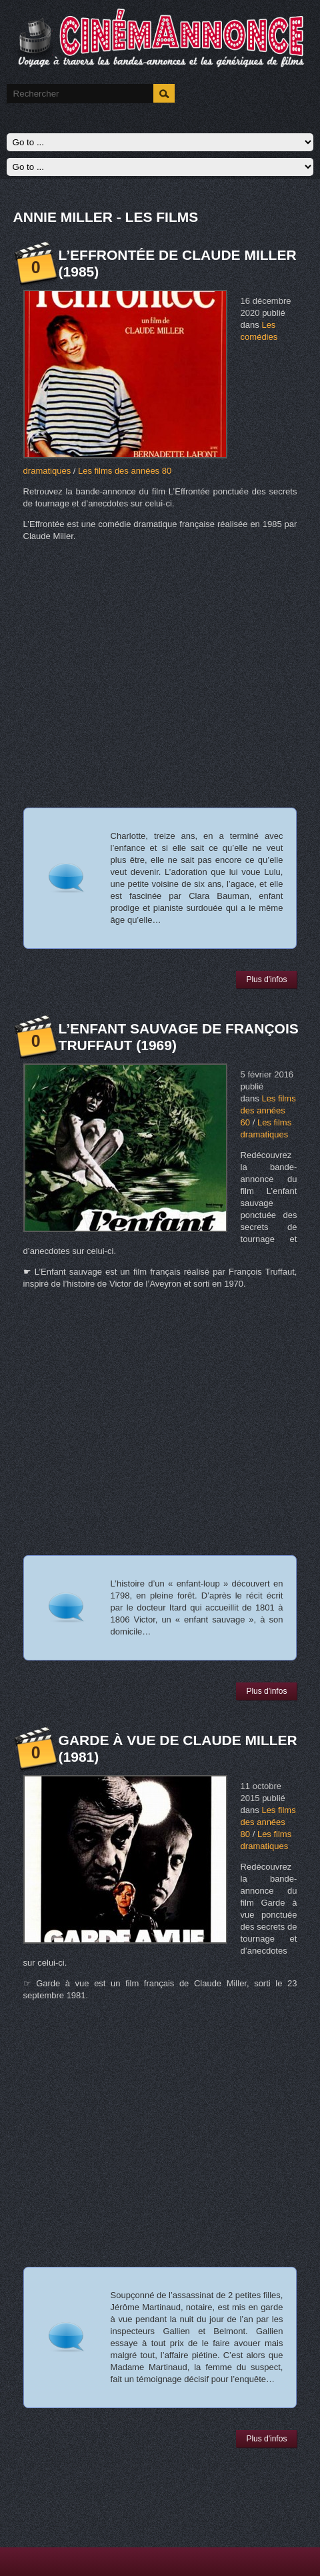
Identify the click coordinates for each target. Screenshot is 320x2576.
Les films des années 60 (268, 1110)
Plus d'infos (266, 979)
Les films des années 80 (124, 471)
